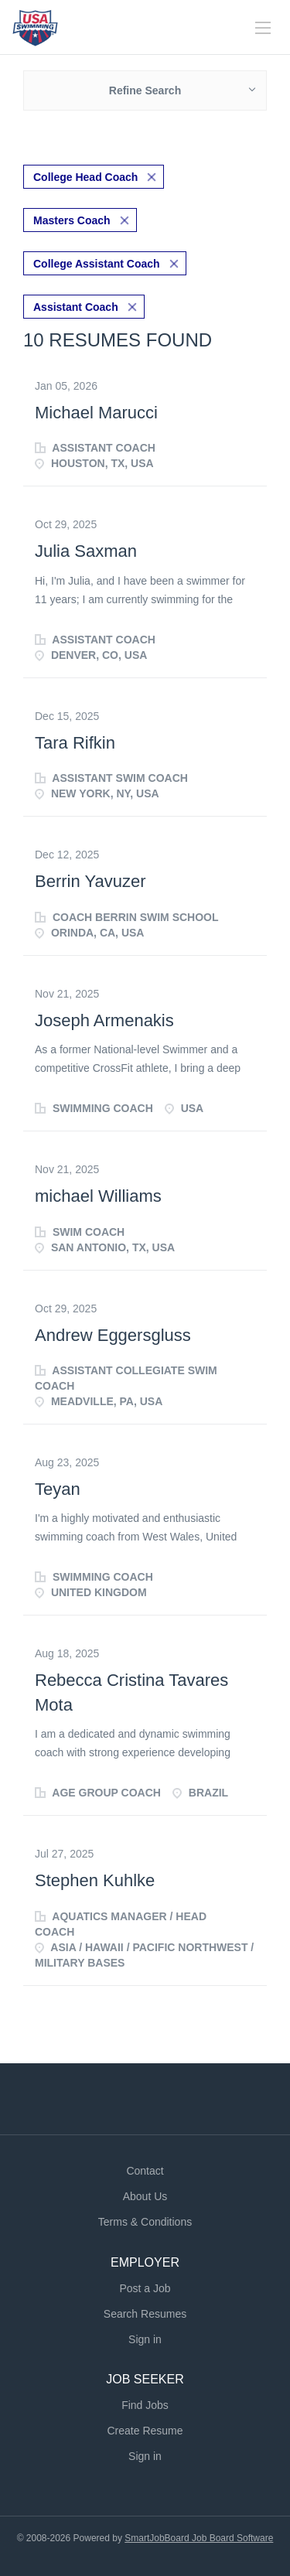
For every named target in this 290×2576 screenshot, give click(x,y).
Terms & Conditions (145, 2222)
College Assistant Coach (96, 264)
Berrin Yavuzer (90, 881)
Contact (144, 2171)
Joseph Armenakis (104, 1020)
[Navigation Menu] (263, 28)
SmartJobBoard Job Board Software (199, 2538)
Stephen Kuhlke (95, 1880)
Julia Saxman (86, 551)
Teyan (57, 1489)
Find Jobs (145, 2405)
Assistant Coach (75, 307)
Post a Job (144, 2288)
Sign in (145, 2339)
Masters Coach (72, 220)
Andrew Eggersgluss (113, 1335)
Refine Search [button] (145, 90)
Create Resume (145, 2430)
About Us (145, 2196)
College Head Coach (85, 177)
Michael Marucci (96, 412)
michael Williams (98, 1196)
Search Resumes (145, 2314)
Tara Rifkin (75, 742)
